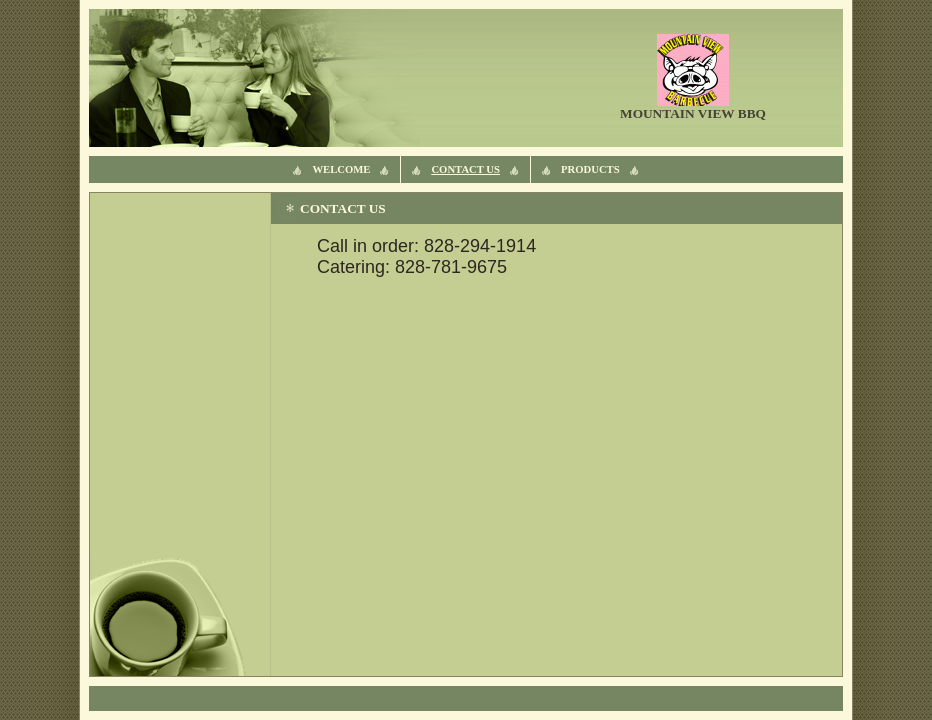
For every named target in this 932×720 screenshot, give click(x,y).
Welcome (341, 169)
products (590, 169)
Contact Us (465, 169)
